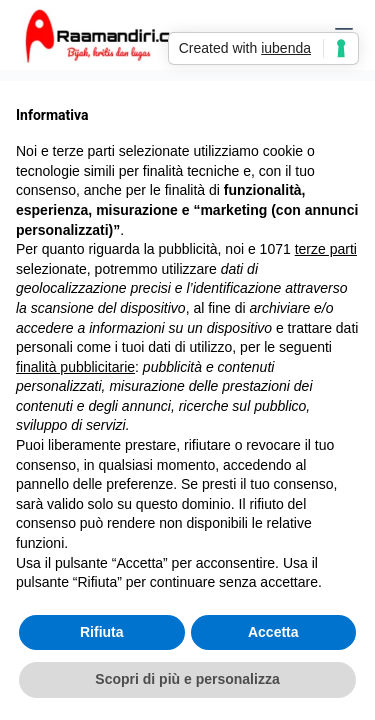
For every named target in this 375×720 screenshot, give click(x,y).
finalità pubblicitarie (75, 367)
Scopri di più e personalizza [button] (187, 679)
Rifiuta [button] (102, 632)
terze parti (326, 249)
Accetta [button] (273, 632)
